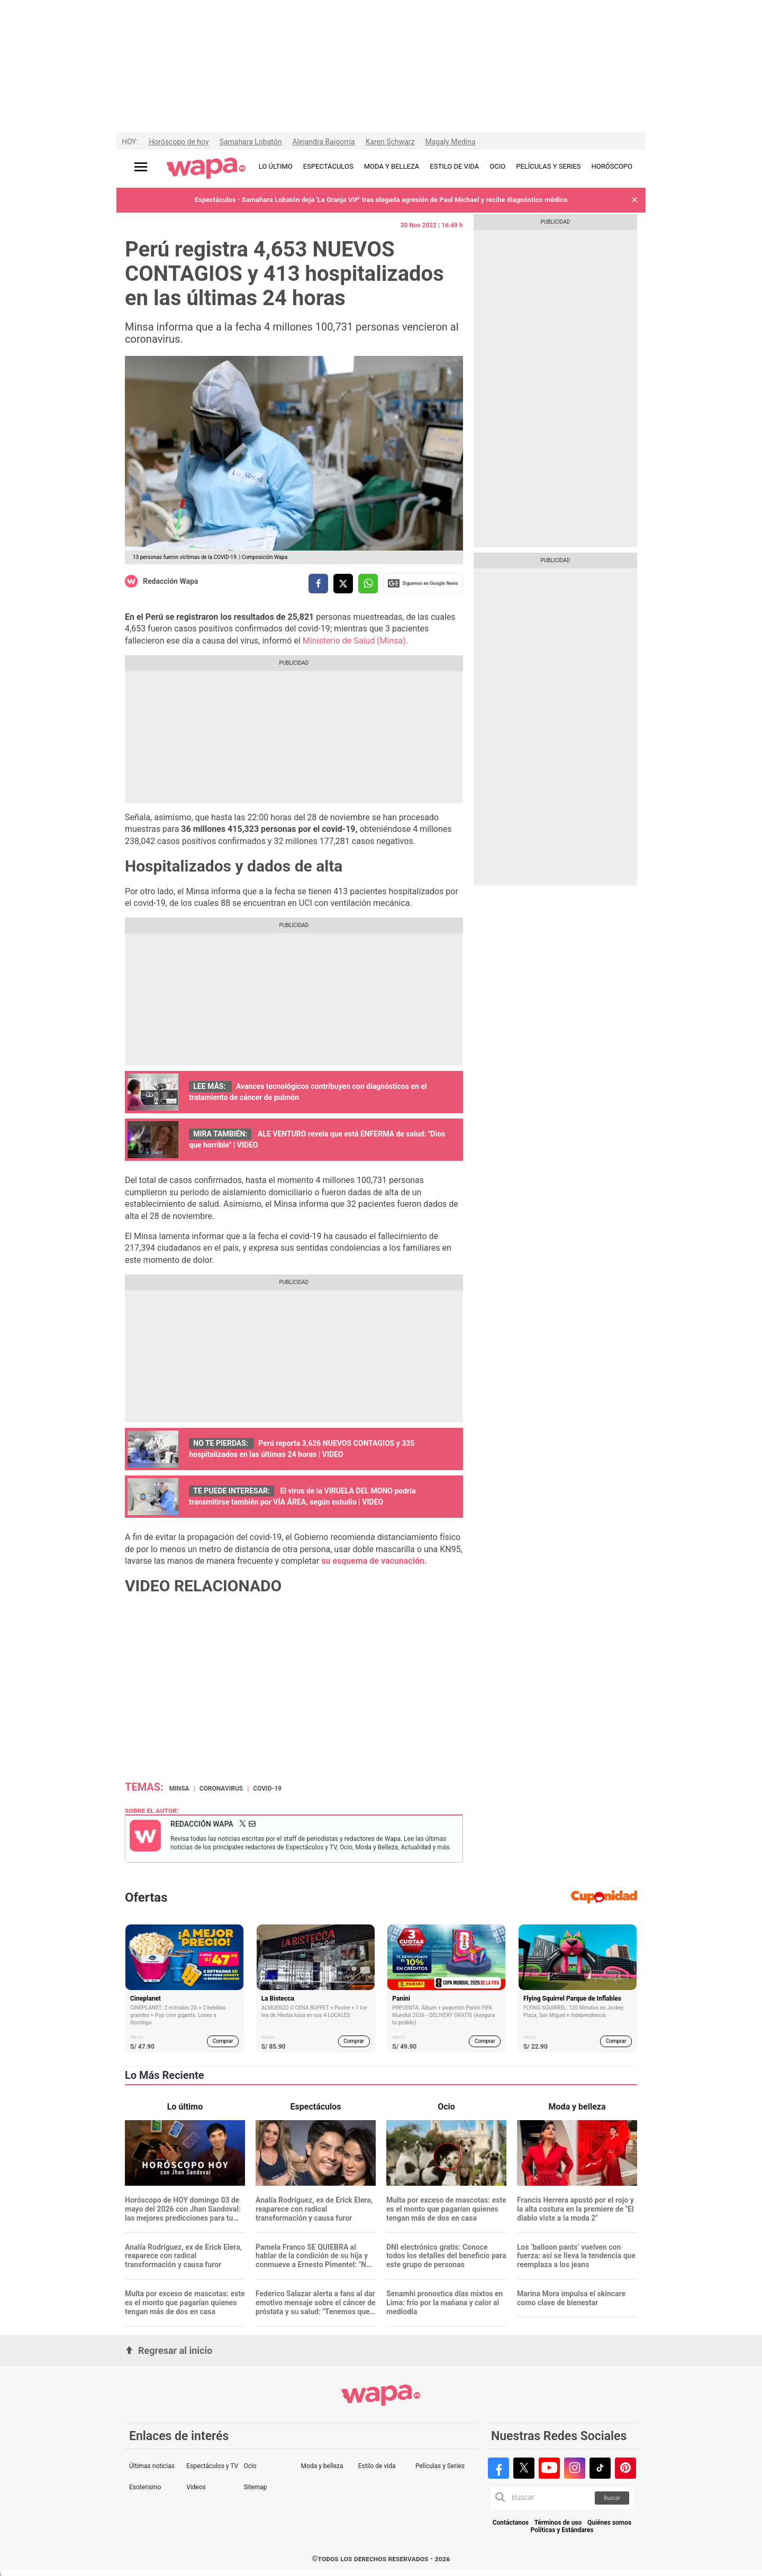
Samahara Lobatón (251, 141)
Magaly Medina (450, 141)
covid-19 (267, 1788)
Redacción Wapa (170, 581)
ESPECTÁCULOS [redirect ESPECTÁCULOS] (328, 166)
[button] (634, 200)
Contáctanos (511, 2522)
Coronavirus (221, 1788)
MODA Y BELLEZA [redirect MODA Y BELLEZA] (392, 166)
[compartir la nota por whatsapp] (368, 583)
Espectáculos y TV (212, 2466)
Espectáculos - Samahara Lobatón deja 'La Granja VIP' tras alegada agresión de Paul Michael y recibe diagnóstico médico (381, 200)
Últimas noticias (152, 2466)
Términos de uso (558, 2522)
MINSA (179, 1788)
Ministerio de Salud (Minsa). (355, 641)
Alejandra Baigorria (323, 141)
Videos (196, 2487)
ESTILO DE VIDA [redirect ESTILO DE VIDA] (454, 166)
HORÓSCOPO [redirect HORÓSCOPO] (612, 166)
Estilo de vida (377, 2466)
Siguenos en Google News (423, 583)
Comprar (223, 2041)
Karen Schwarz (390, 141)
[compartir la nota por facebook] (318, 583)
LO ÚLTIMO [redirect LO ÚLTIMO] (276, 166)
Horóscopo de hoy (178, 141)
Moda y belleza (322, 2466)
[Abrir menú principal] (140, 166)
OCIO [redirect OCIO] (497, 166)
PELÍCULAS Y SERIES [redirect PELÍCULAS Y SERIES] (548, 166)
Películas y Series (440, 2466)
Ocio (249, 2466)
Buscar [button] (612, 2498)
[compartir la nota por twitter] (343, 583)
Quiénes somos (609, 2522)
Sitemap (255, 2487)
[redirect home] (206, 169)
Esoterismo (145, 2487)
